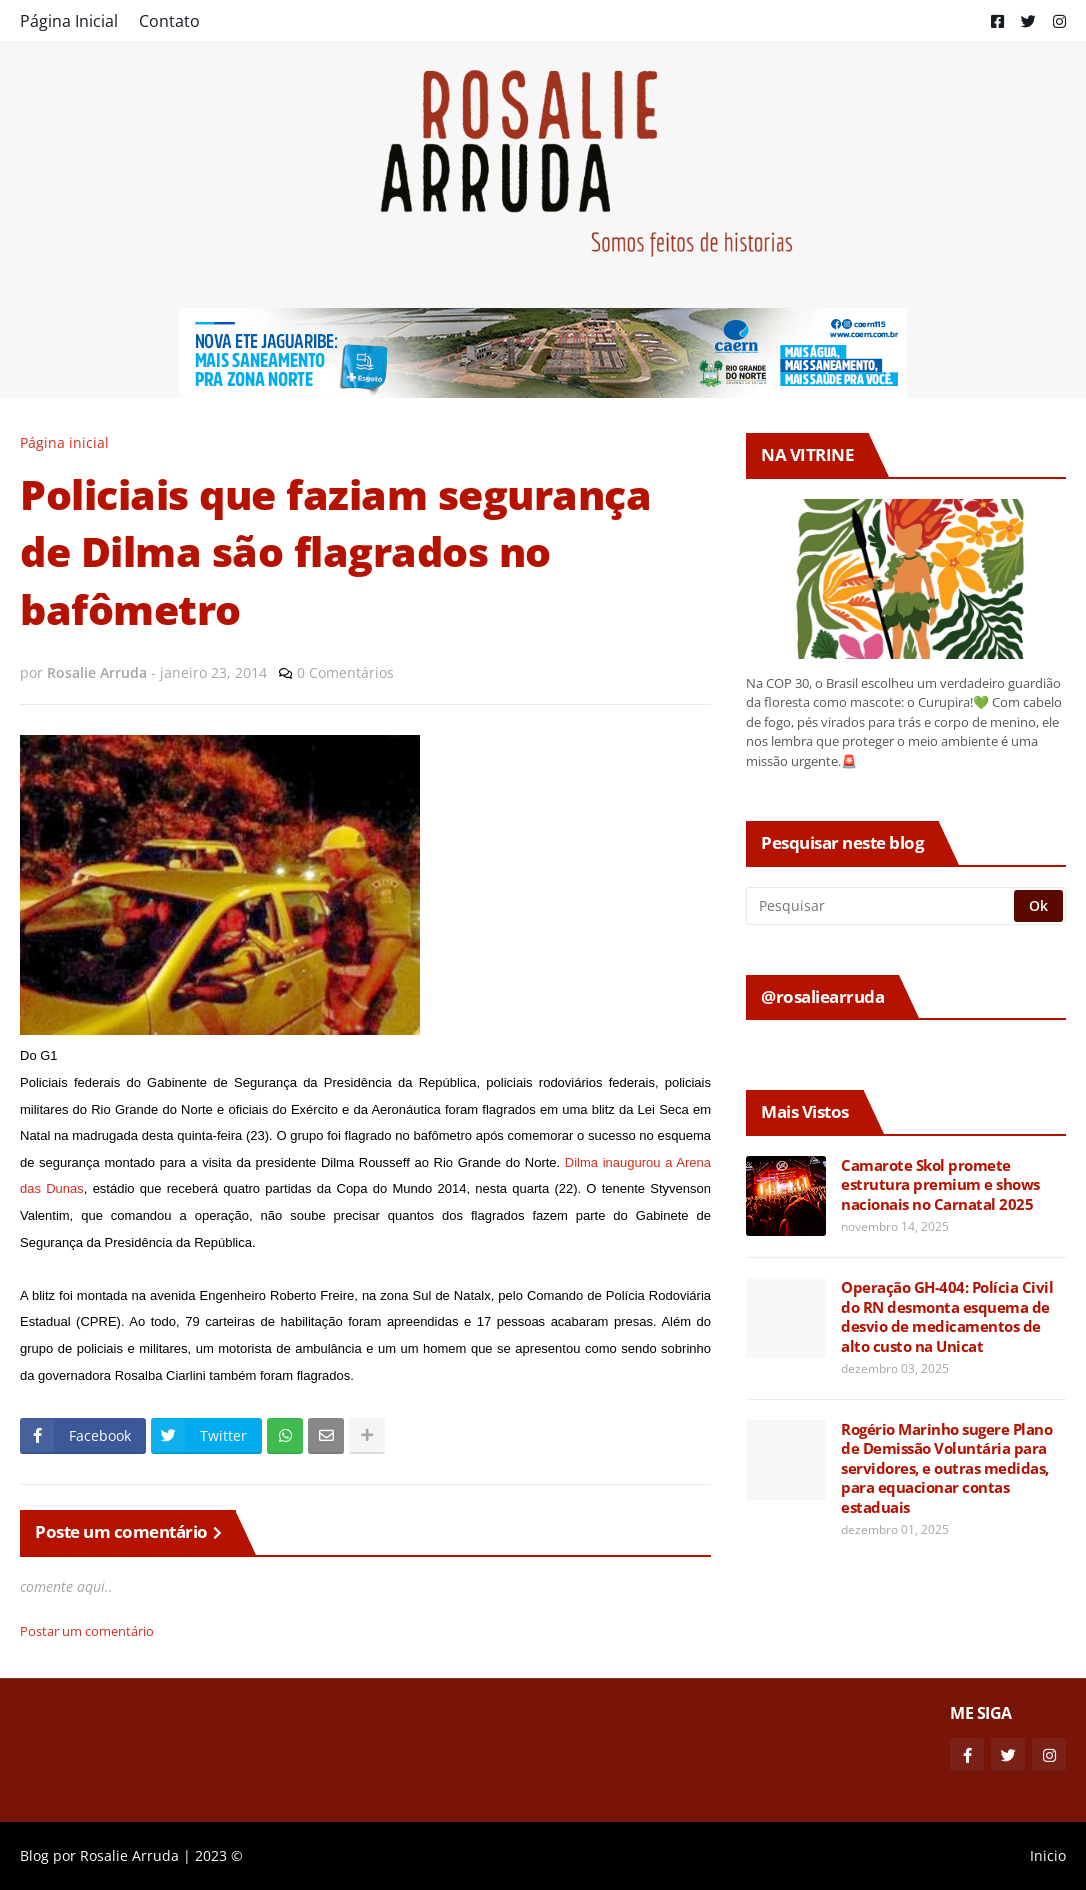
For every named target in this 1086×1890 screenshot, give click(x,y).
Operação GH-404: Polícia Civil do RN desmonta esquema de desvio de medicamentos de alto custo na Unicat (947, 1317)
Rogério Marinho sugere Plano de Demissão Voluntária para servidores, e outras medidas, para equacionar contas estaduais (946, 1468)
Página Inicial (69, 21)
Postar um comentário (87, 1631)
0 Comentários (345, 672)
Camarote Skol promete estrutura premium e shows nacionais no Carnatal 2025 (940, 1185)
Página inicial (64, 442)
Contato (169, 21)
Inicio (1048, 1855)
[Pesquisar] (881, 906)
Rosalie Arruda (129, 1855)
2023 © (219, 1855)
